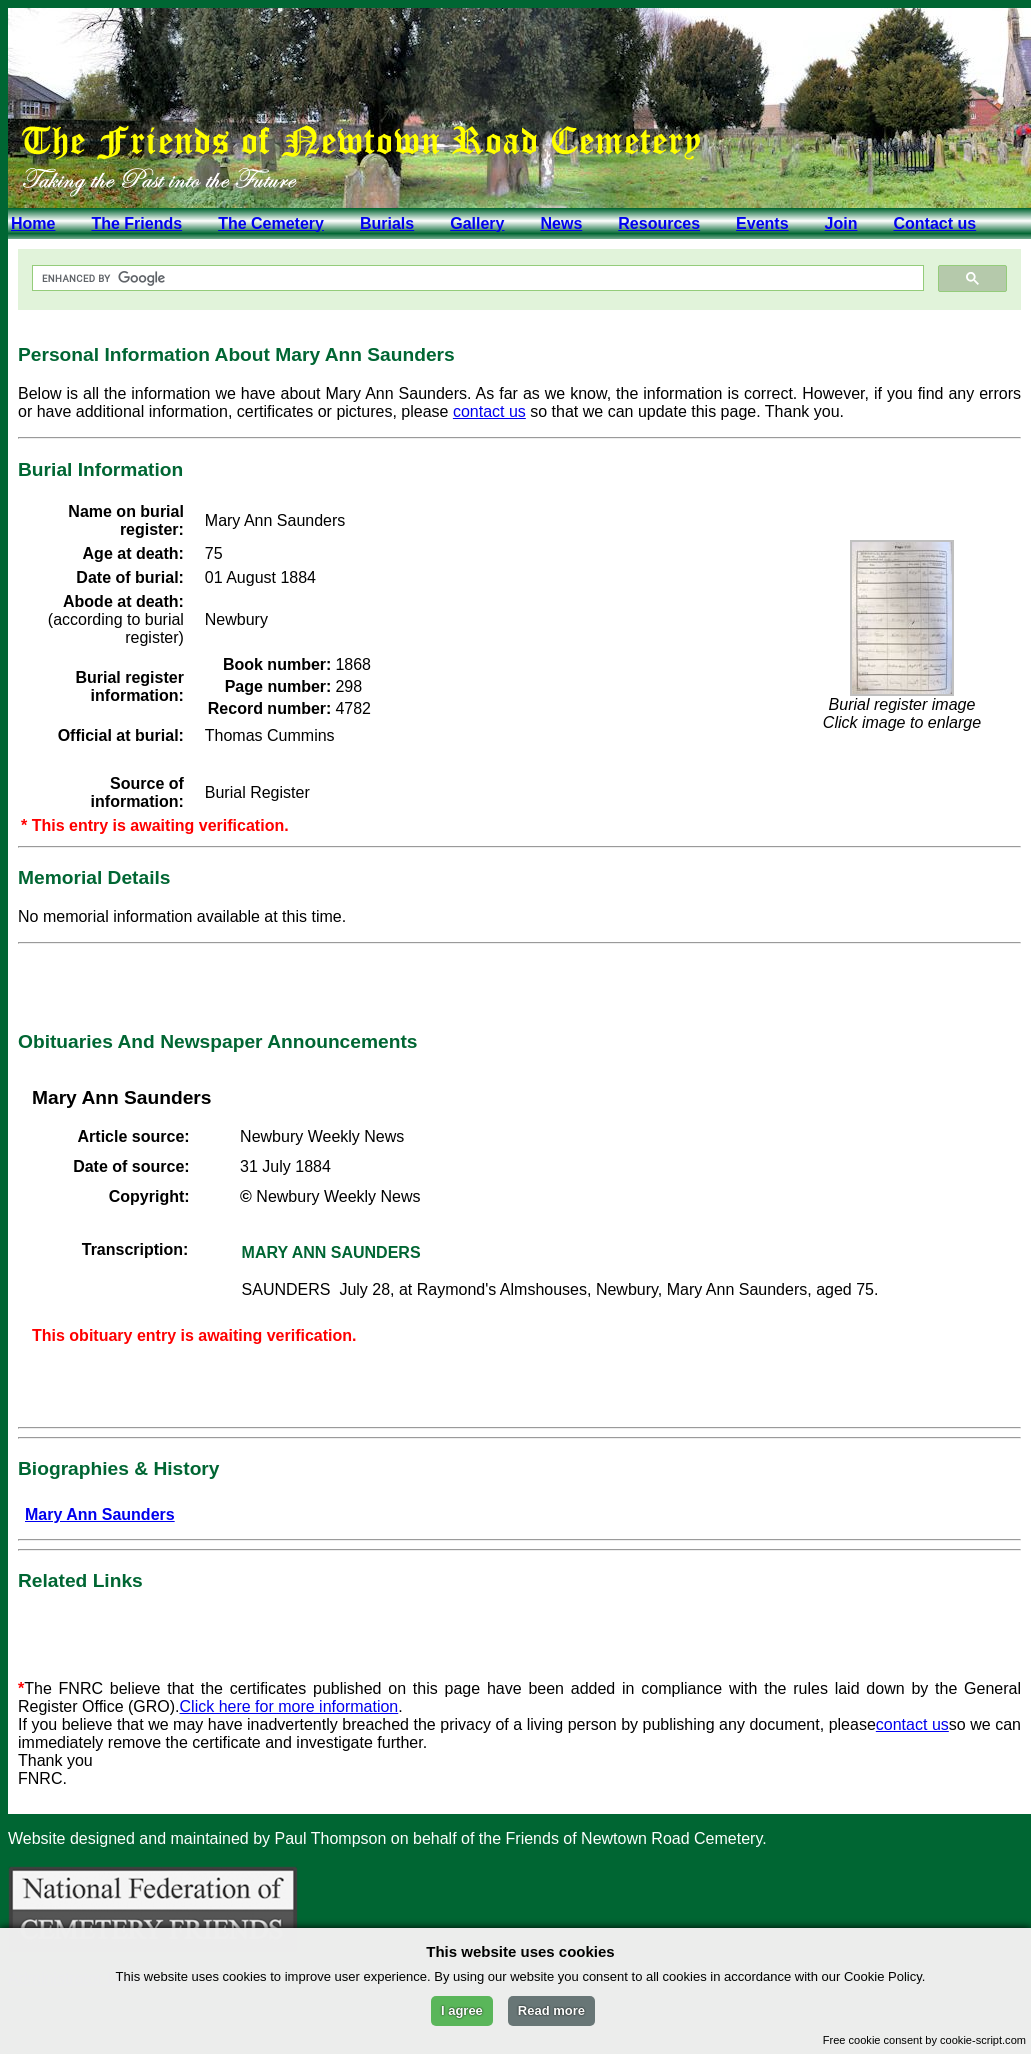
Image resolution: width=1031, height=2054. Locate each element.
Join (841, 223)
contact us (489, 411)
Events (762, 223)
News (561, 223)
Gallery (477, 223)
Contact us (934, 223)
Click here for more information (289, 1706)
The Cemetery (271, 223)
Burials (387, 223)
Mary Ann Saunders (100, 1514)
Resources (659, 223)
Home (33, 223)
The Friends (136, 223)
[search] (476, 278)
